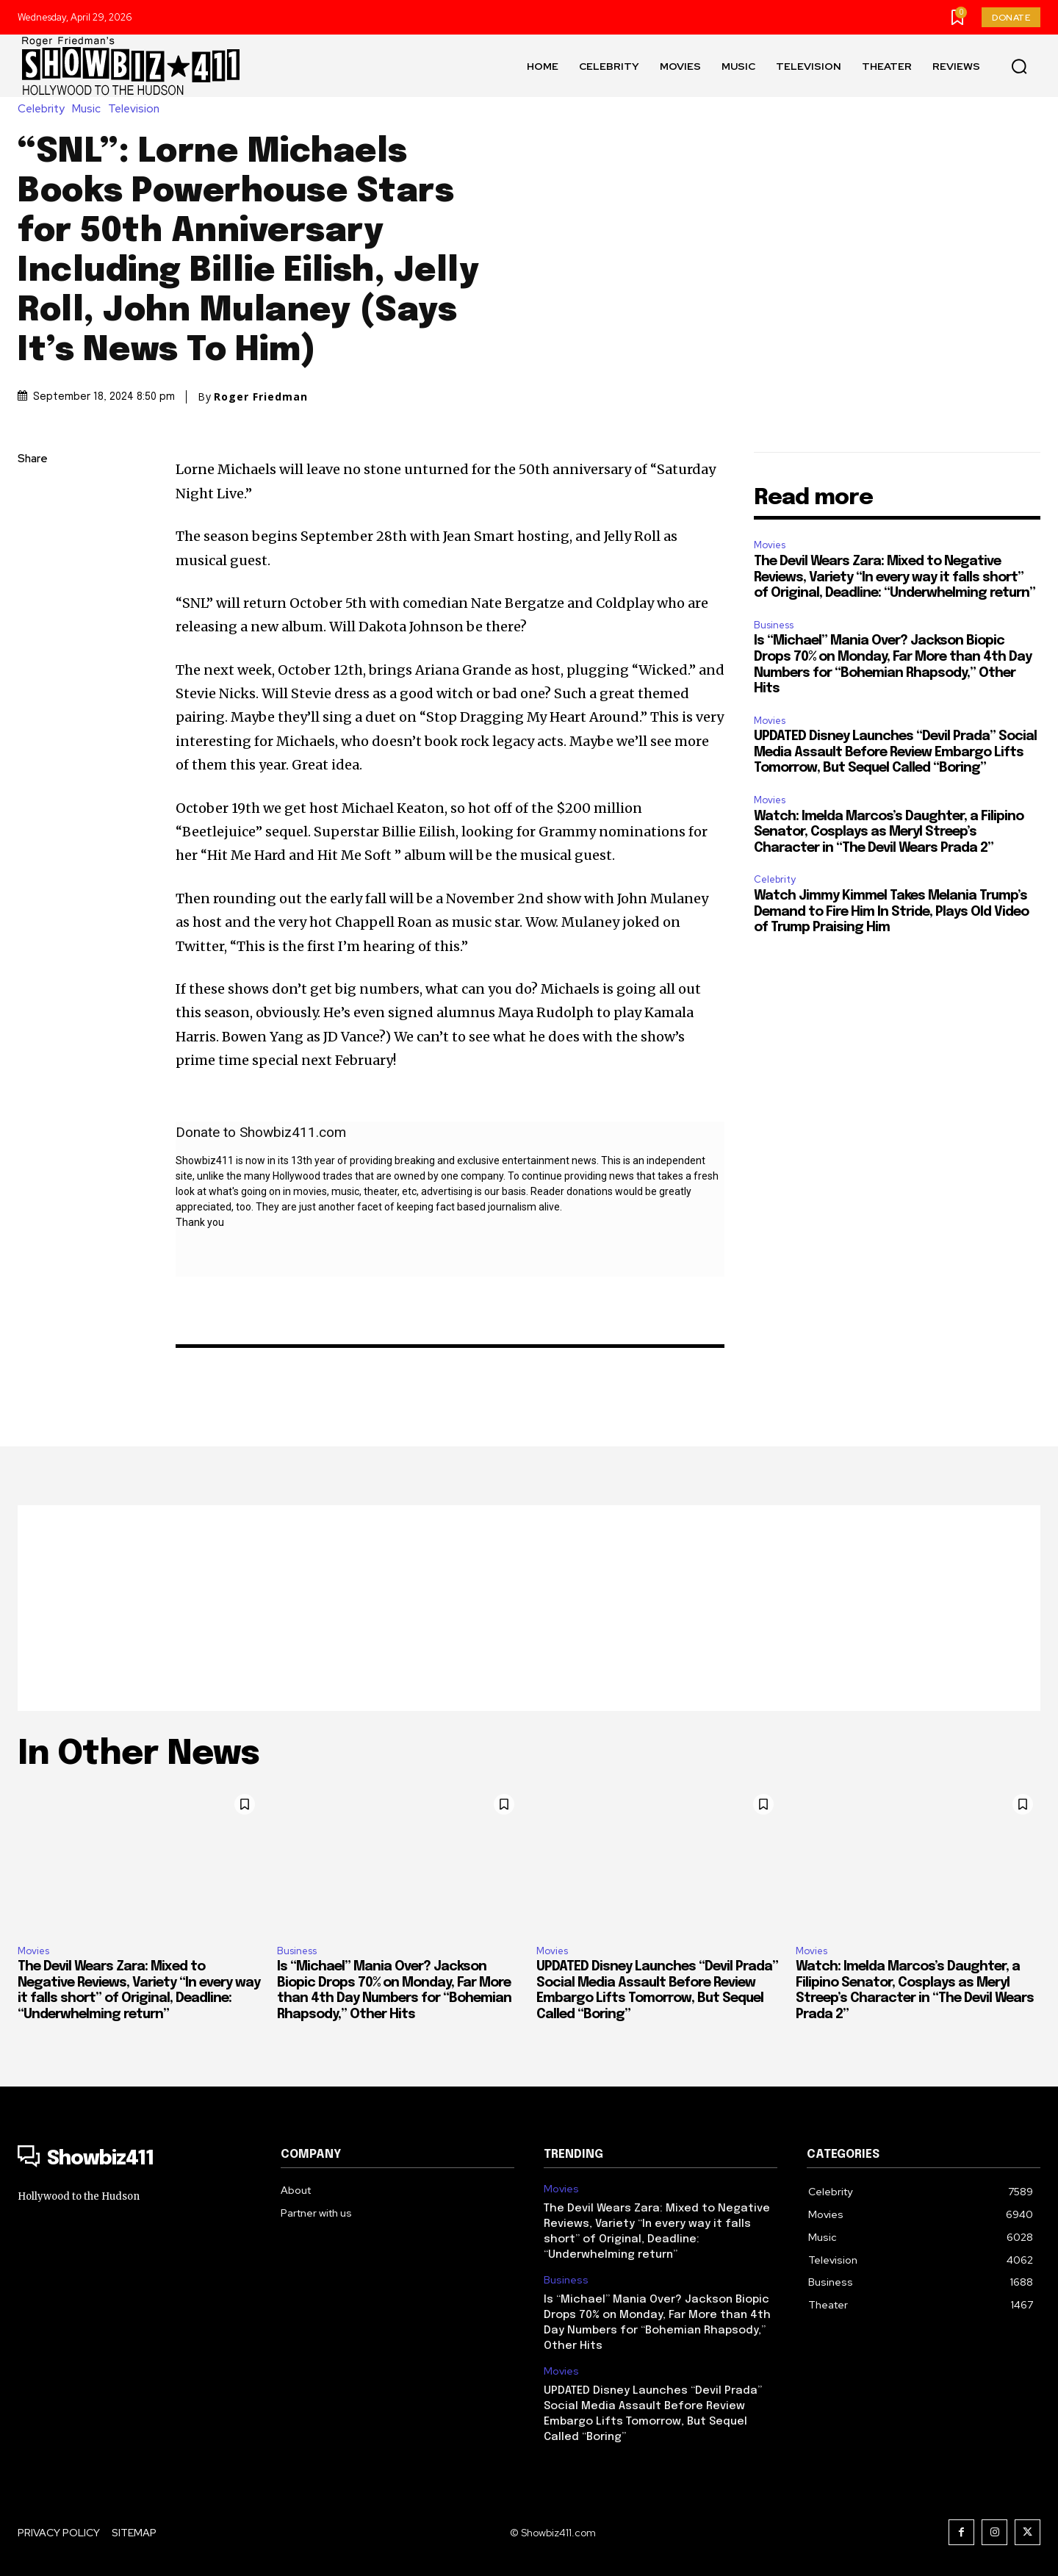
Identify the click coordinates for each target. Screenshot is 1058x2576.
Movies (769, 545)
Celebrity (45, 109)
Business (774, 625)
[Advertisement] (529, 1608)
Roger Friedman (261, 396)
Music (90, 109)
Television (137, 109)
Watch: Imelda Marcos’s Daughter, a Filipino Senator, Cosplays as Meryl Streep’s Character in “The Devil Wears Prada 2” (888, 832)
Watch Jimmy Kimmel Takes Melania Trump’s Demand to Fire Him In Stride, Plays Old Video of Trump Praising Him (891, 911)
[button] (1019, 66)
